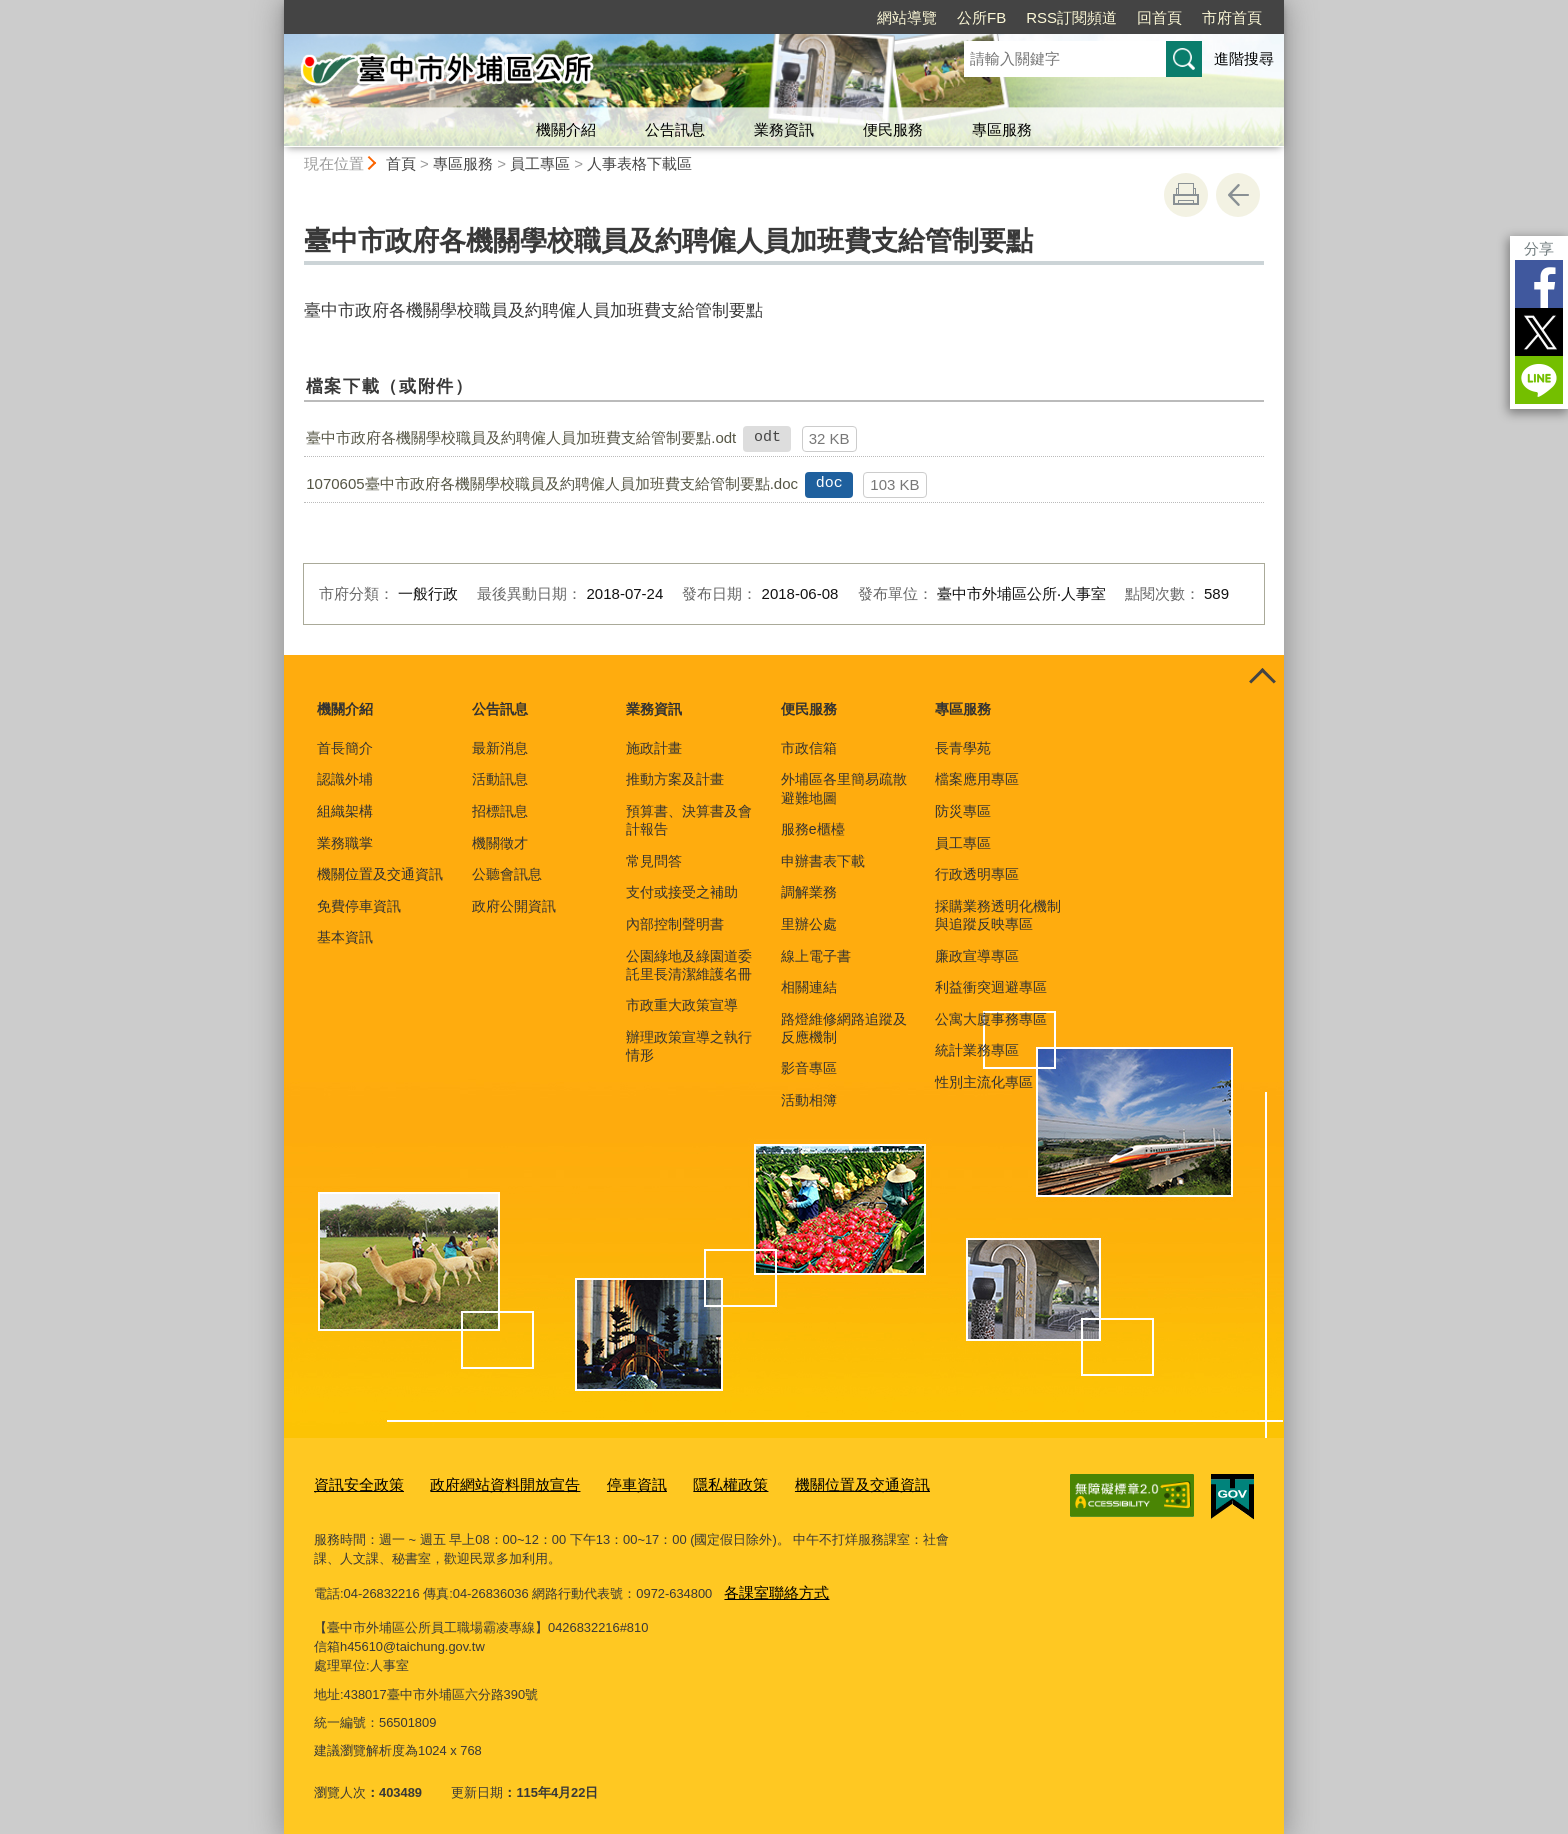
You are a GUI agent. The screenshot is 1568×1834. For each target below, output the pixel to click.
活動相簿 (809, 1100)
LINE (1539, 380)
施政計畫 (654, 748)
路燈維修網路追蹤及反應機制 (844, 1028)
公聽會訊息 (507, 874)
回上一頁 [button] (1238, 195)
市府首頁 (1232, 17)
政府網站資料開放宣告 (483, 1482)
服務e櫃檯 (813, 829)
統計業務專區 (977, 1050)
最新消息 (500, 748)
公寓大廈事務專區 (991, 1019)
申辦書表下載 (823, 861)
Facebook (1539, 284)
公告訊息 (675, 129)
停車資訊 (601, 1482)
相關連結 (809, 987)
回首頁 (1159, 17)
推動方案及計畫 (675, 779)
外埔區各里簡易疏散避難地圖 (844, 788)
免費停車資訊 (359, 906)
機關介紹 (566, 129)
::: (275, 8)
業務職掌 (345, 843)
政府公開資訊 (514, 906)
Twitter (1539, 332)
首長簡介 (345, 748)
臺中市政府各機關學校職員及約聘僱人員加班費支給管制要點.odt (521, 437)
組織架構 (345, 811)
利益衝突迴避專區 (991, 987)
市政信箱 (809, 748)
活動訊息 (500, 779)
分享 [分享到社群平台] (1539, 248)
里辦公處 (809, 924)
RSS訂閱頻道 (1071, 17)
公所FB (981, 17)
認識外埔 (345, 779)
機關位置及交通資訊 (380, 874)
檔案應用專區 (977, 779)
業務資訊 (784, 129)
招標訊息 (500, 811)
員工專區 (540, 163)
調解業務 (809, 892)
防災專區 (963, 811)
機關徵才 (500, 843)
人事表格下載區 (639, 163)
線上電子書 (816, 956)
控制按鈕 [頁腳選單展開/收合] (1262, 677)
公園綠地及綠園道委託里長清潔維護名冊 (689, 965)
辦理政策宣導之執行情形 (689, 1046)
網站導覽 (907, 17)
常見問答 (654, 861)
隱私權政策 (685, 1482)
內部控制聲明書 (675, 924)
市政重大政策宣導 (682, 1005)
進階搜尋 (1244, 58)
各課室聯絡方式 (769, 1586)
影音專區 (809, 1068)
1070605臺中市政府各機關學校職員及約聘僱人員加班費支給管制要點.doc (552, 483)
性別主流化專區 (984, 1082)
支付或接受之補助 (682, 892)
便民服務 (893, 129)
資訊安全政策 (353, 1482)
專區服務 (1002, 129)
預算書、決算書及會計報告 (689, 820)
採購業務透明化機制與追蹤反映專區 (998, 915)
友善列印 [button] (1186, 195)
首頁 (401, 163)
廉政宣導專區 (977, 956)
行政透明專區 (977, 874)
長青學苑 (963, 748)
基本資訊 (345, 937)
